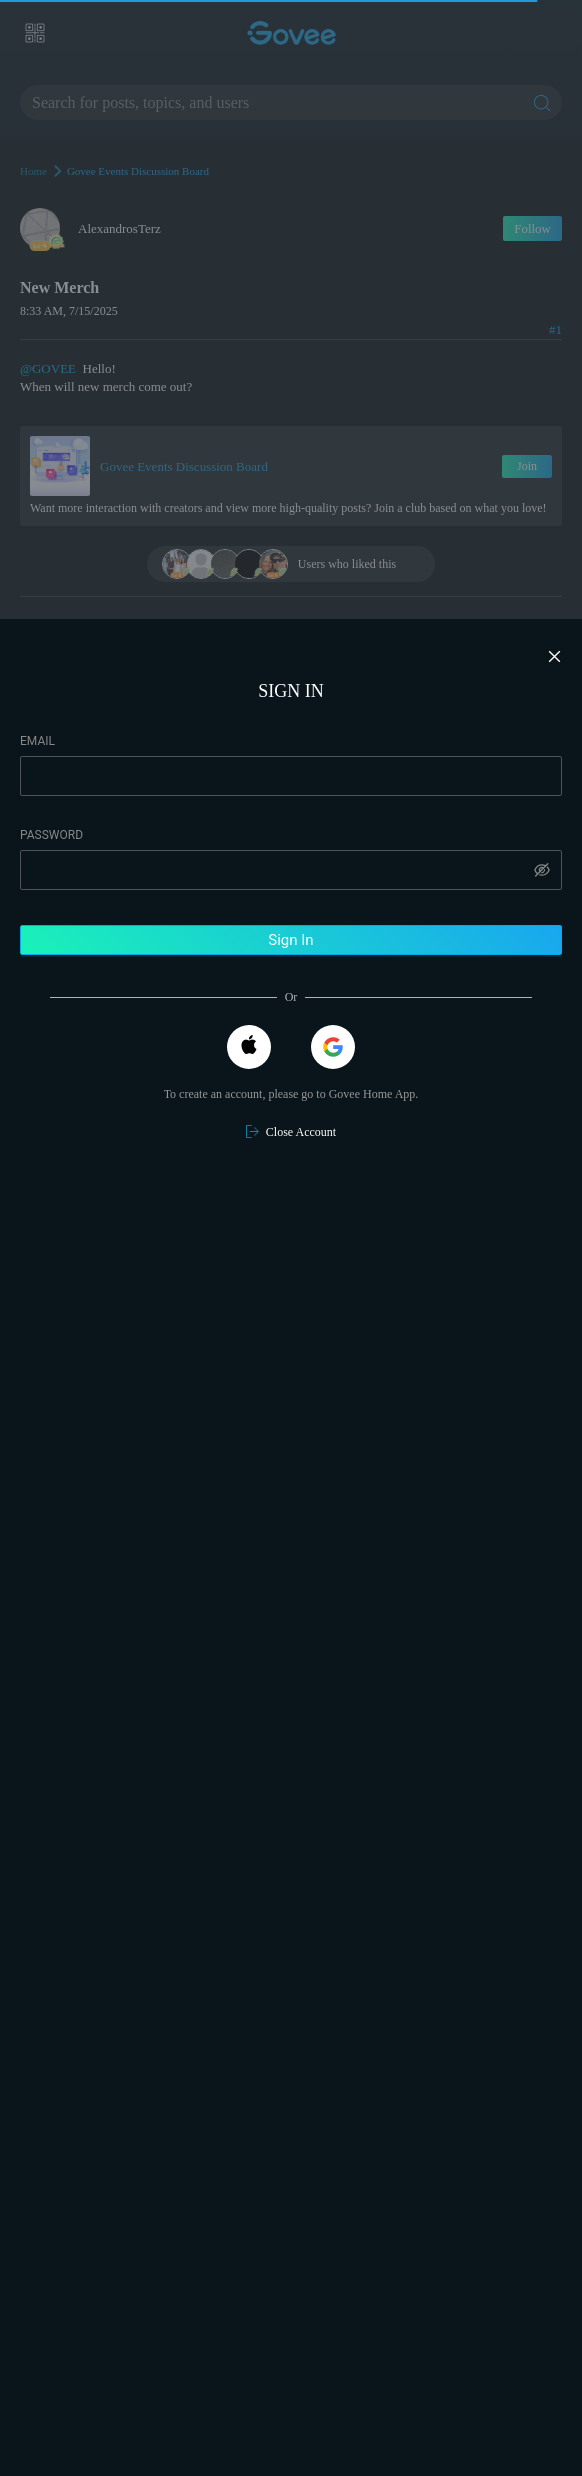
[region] (291, 1547)
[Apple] (249, 1047)
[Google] (333, 1047)
